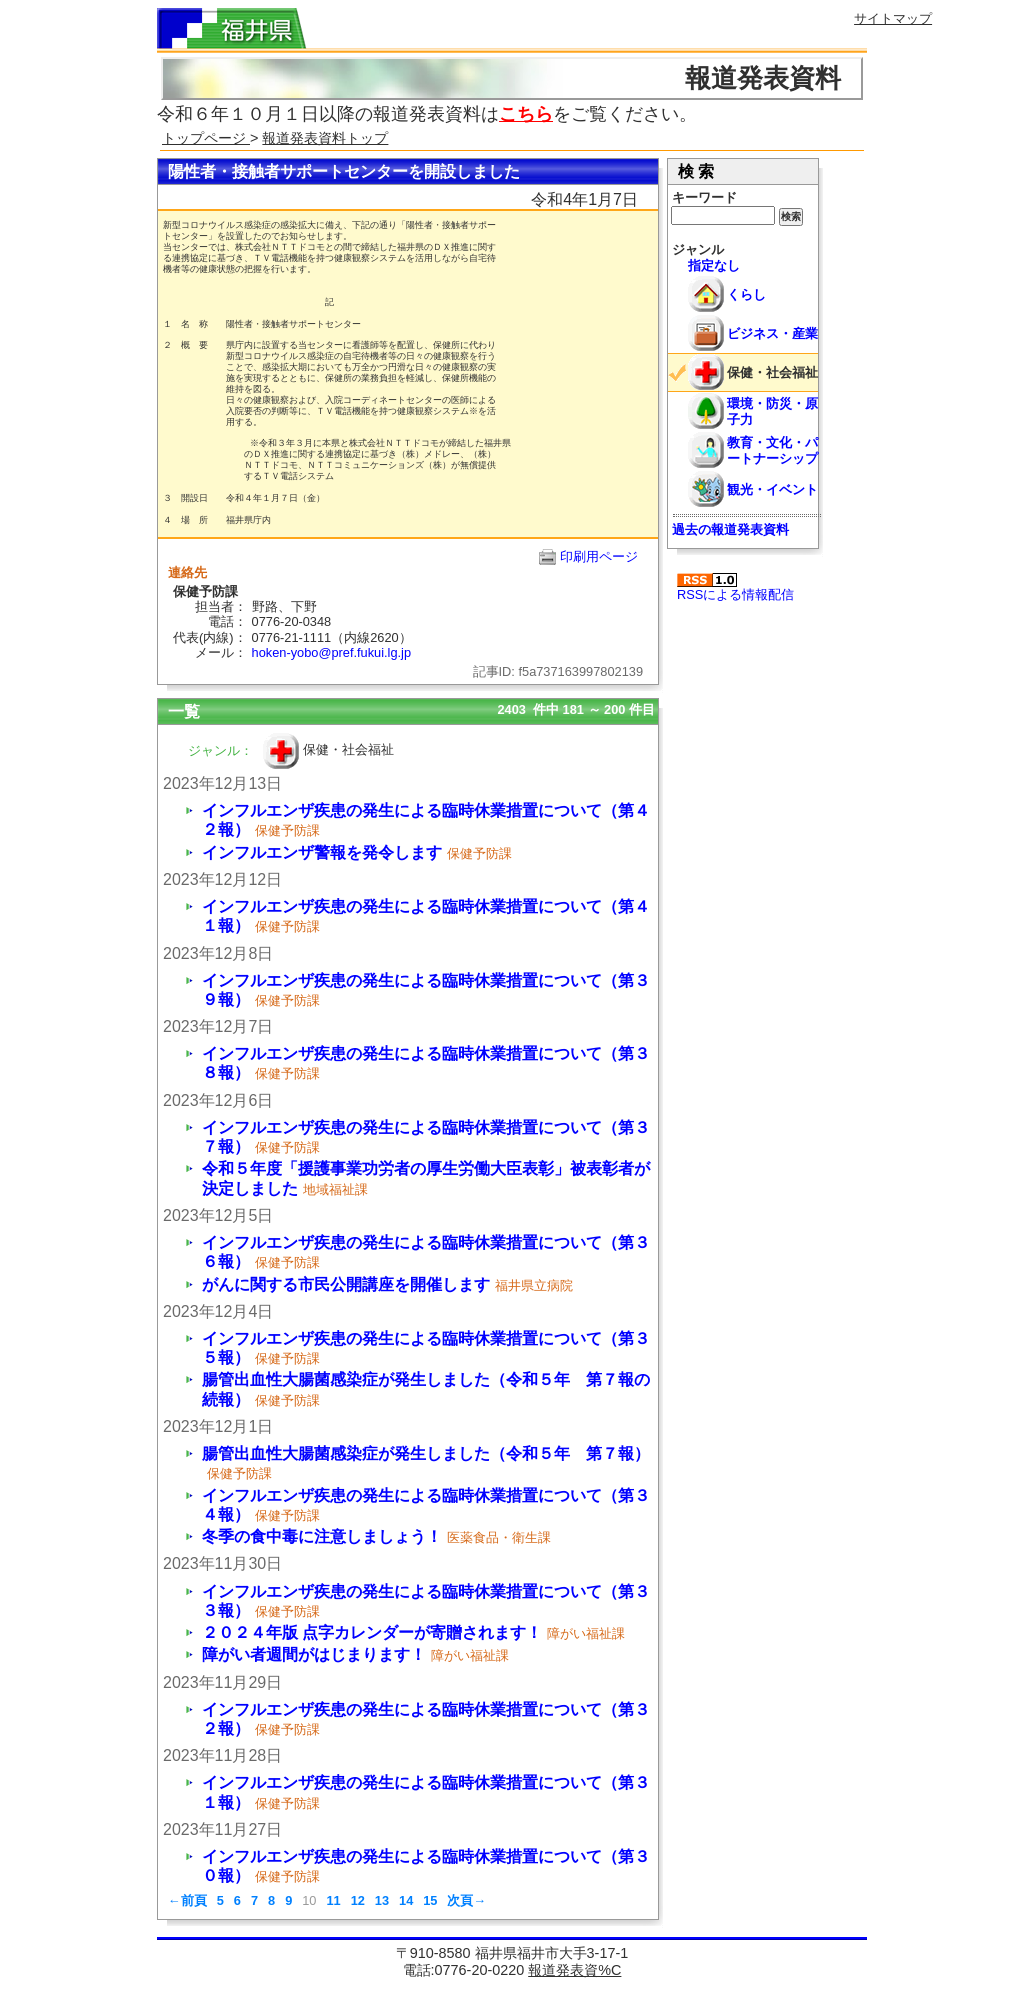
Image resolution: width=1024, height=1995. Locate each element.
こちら (526, 114)
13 (382, 1900)
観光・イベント (772, 489)
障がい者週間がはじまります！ (314, 1654)
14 (406, 1900)
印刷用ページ (599, 556)
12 (358, 1900)
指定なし (714, 265)
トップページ (206, 138)
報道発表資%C (574, 1970)
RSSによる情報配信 (735, 587)
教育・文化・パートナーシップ (772, 450)
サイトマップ (893, 18)
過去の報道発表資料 (730, 529)
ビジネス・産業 (772, 333)
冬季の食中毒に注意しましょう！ (322, 1536)
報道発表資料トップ (325, 138)
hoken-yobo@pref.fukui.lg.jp (332, 652)
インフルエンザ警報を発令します (322, 852)
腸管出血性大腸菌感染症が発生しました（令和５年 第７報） (426, 1453)
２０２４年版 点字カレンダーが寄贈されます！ (372, 1632)
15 (430, 1900)
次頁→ (466, 1900)
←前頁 (187, 1900)
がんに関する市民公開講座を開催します (346, 1284)
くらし (746, 294)
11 (333, 1900)
